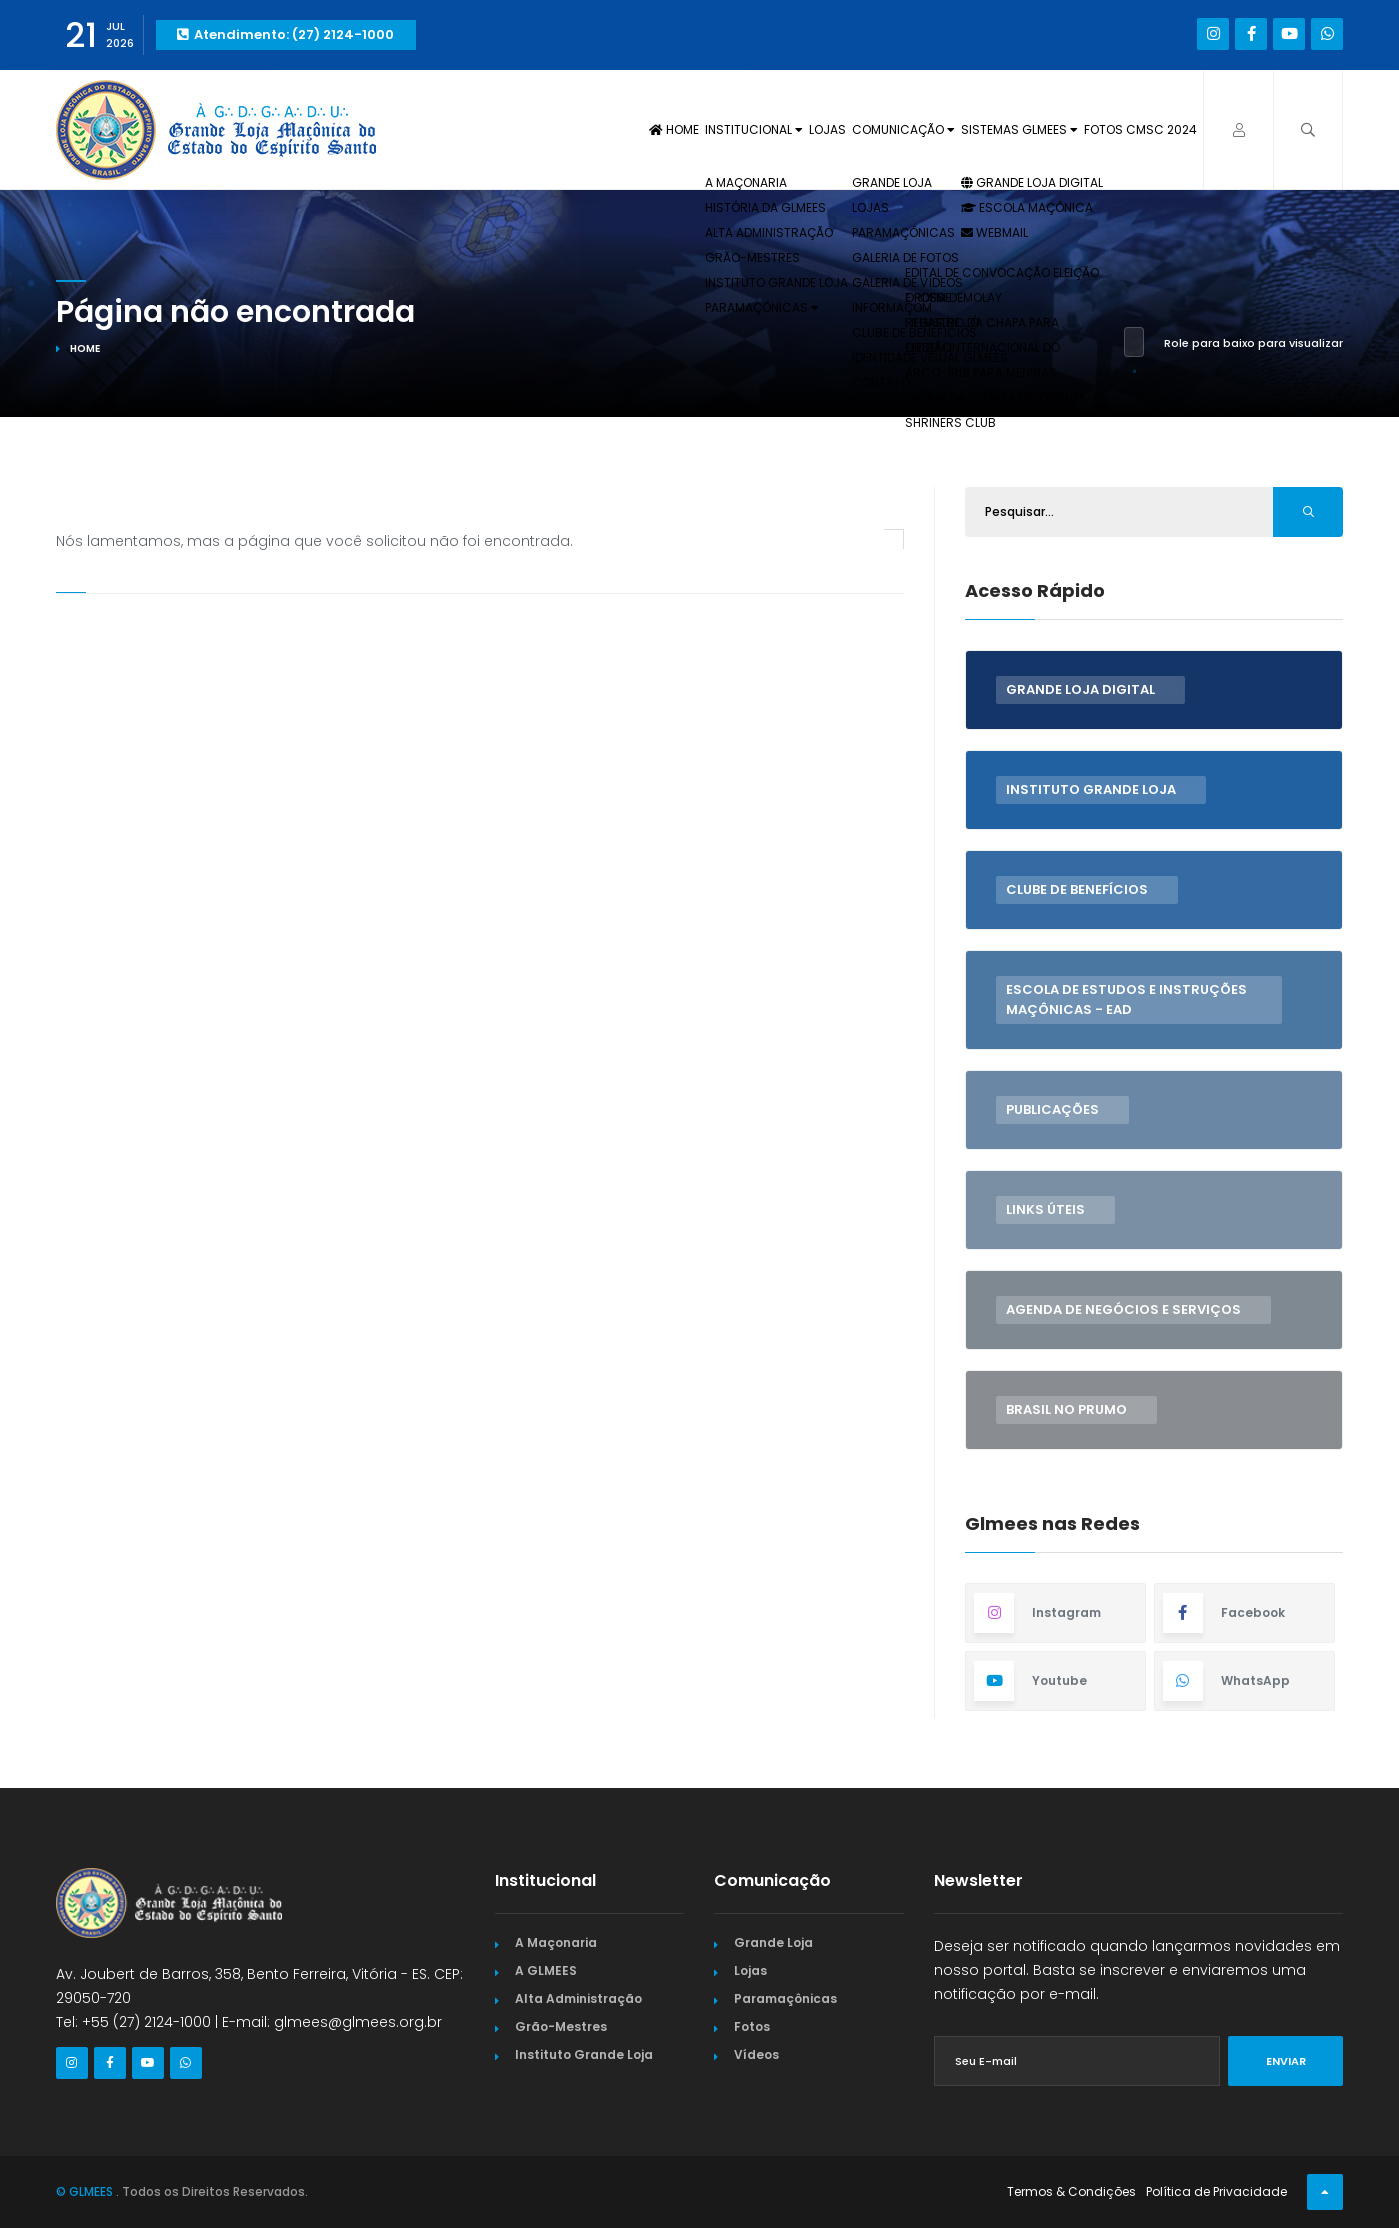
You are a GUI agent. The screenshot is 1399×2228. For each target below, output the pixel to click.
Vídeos (756, 2054)
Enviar (1286, 2061)
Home (523, 134)
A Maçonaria (556, 1942)
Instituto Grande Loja (584, 2054)
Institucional (630, 134)
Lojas (729, 134)
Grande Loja (773, 1942)
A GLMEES (546, 1970)
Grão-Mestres (561, 2026)
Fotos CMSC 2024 (1127, 134)
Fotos (752, 2026)
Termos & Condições (1071, 2191)
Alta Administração (578, 1998)
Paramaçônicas (785, 1998)
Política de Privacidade (1216, 2191)
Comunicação (829, 134)
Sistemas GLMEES (976, 134)
